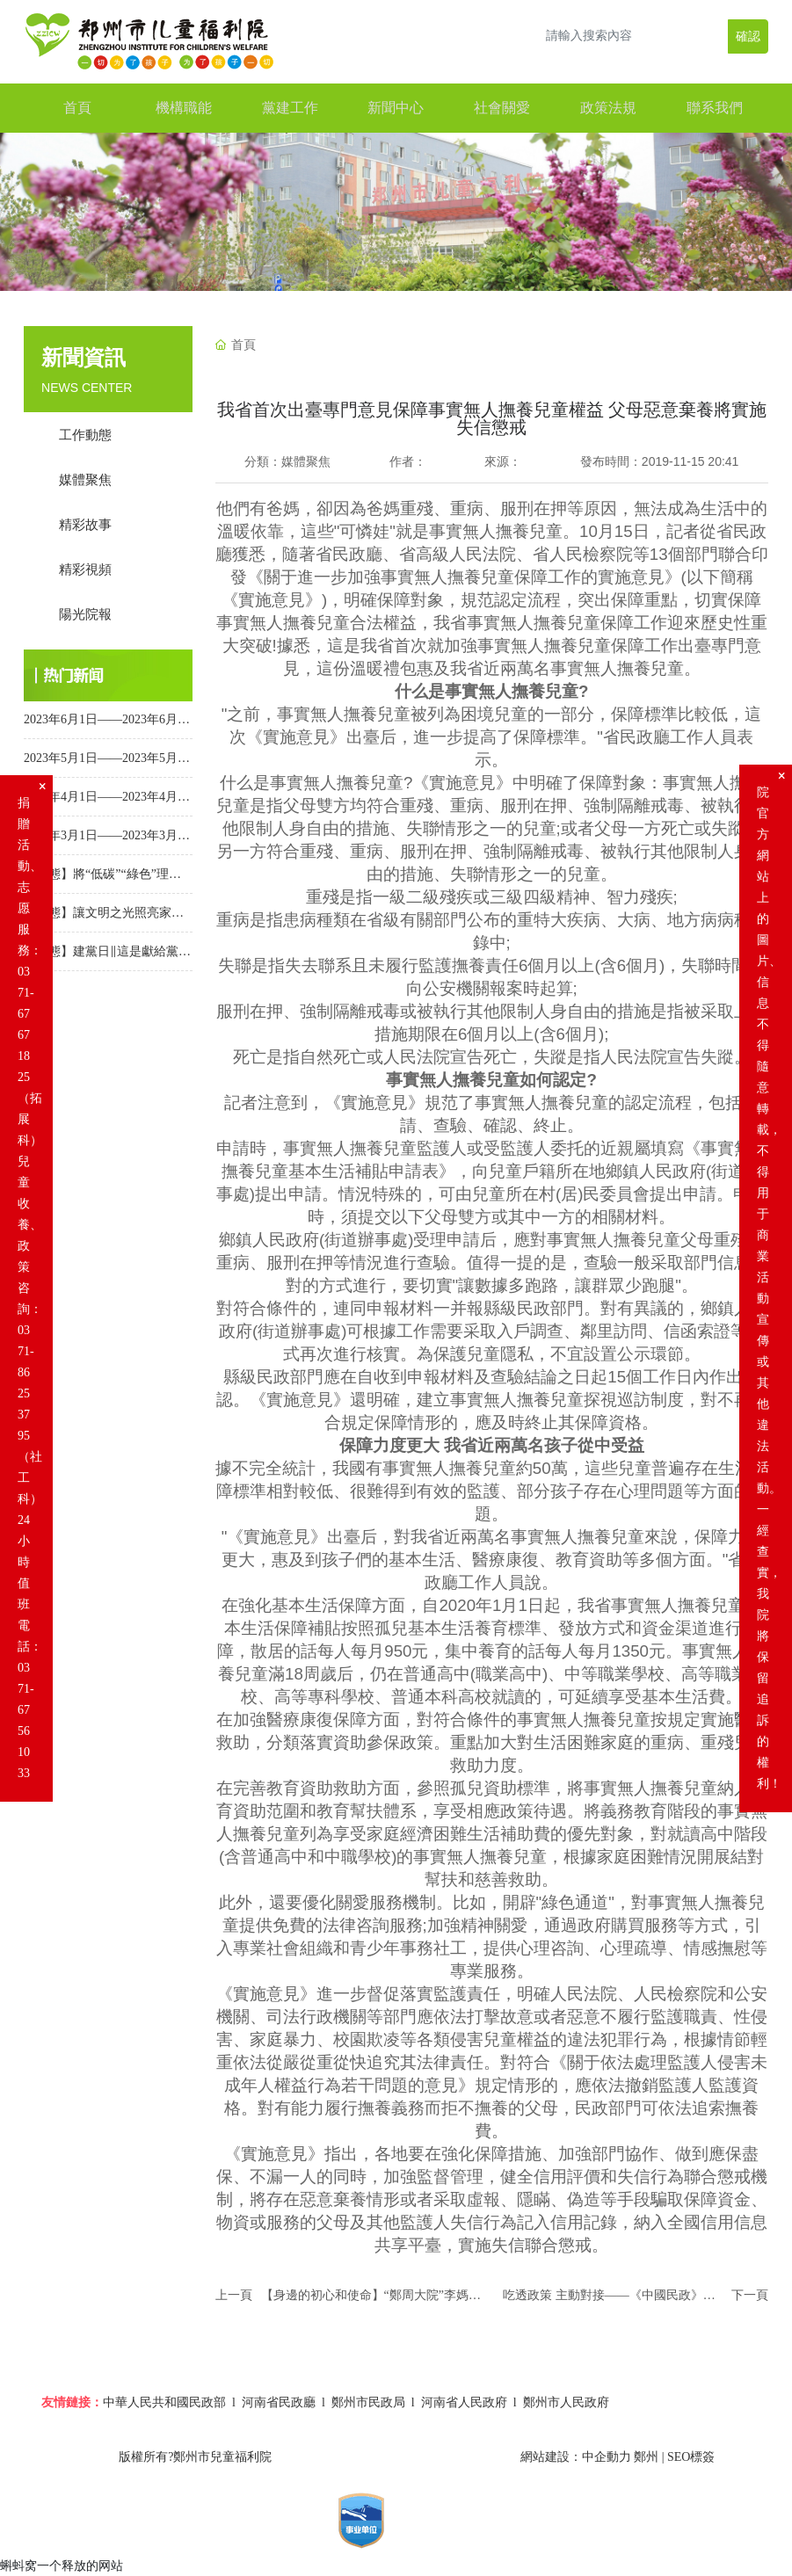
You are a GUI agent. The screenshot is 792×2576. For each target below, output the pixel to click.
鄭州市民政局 (368, 2402)
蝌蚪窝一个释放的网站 (61, 2565)
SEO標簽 (691, 2457)
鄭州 (646, 2457)
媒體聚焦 (306, 461)
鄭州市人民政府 (566, 2402)
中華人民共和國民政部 (164, 2402)
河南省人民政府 (464, 2402)
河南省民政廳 (279, 2402)
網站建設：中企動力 (575, 2457)
